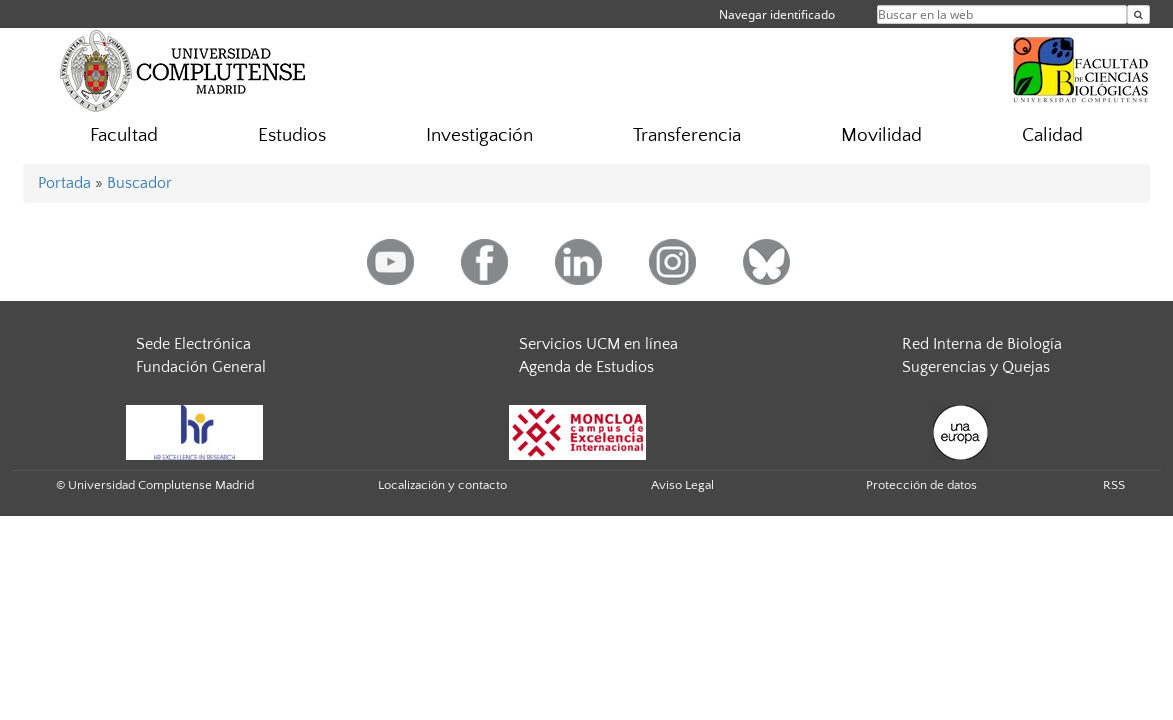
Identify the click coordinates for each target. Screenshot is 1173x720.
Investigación (479, 135)
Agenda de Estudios (586, 367)
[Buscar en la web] (1138, 14)
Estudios (292, 135)
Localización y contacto (442, 485)
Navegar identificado (777, 14)
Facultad (124, 135)
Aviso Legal (682, 485)
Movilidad (881, 135)
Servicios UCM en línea (598, 344)
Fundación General (201, 367)
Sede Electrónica (193, 344)
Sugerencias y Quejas (976, 367)
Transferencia (687, 135)
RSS (1114, 485)
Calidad (1052, 135)
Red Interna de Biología (982, 344)
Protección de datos (921, 485)
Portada (64, 183)
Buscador (139, 183)
